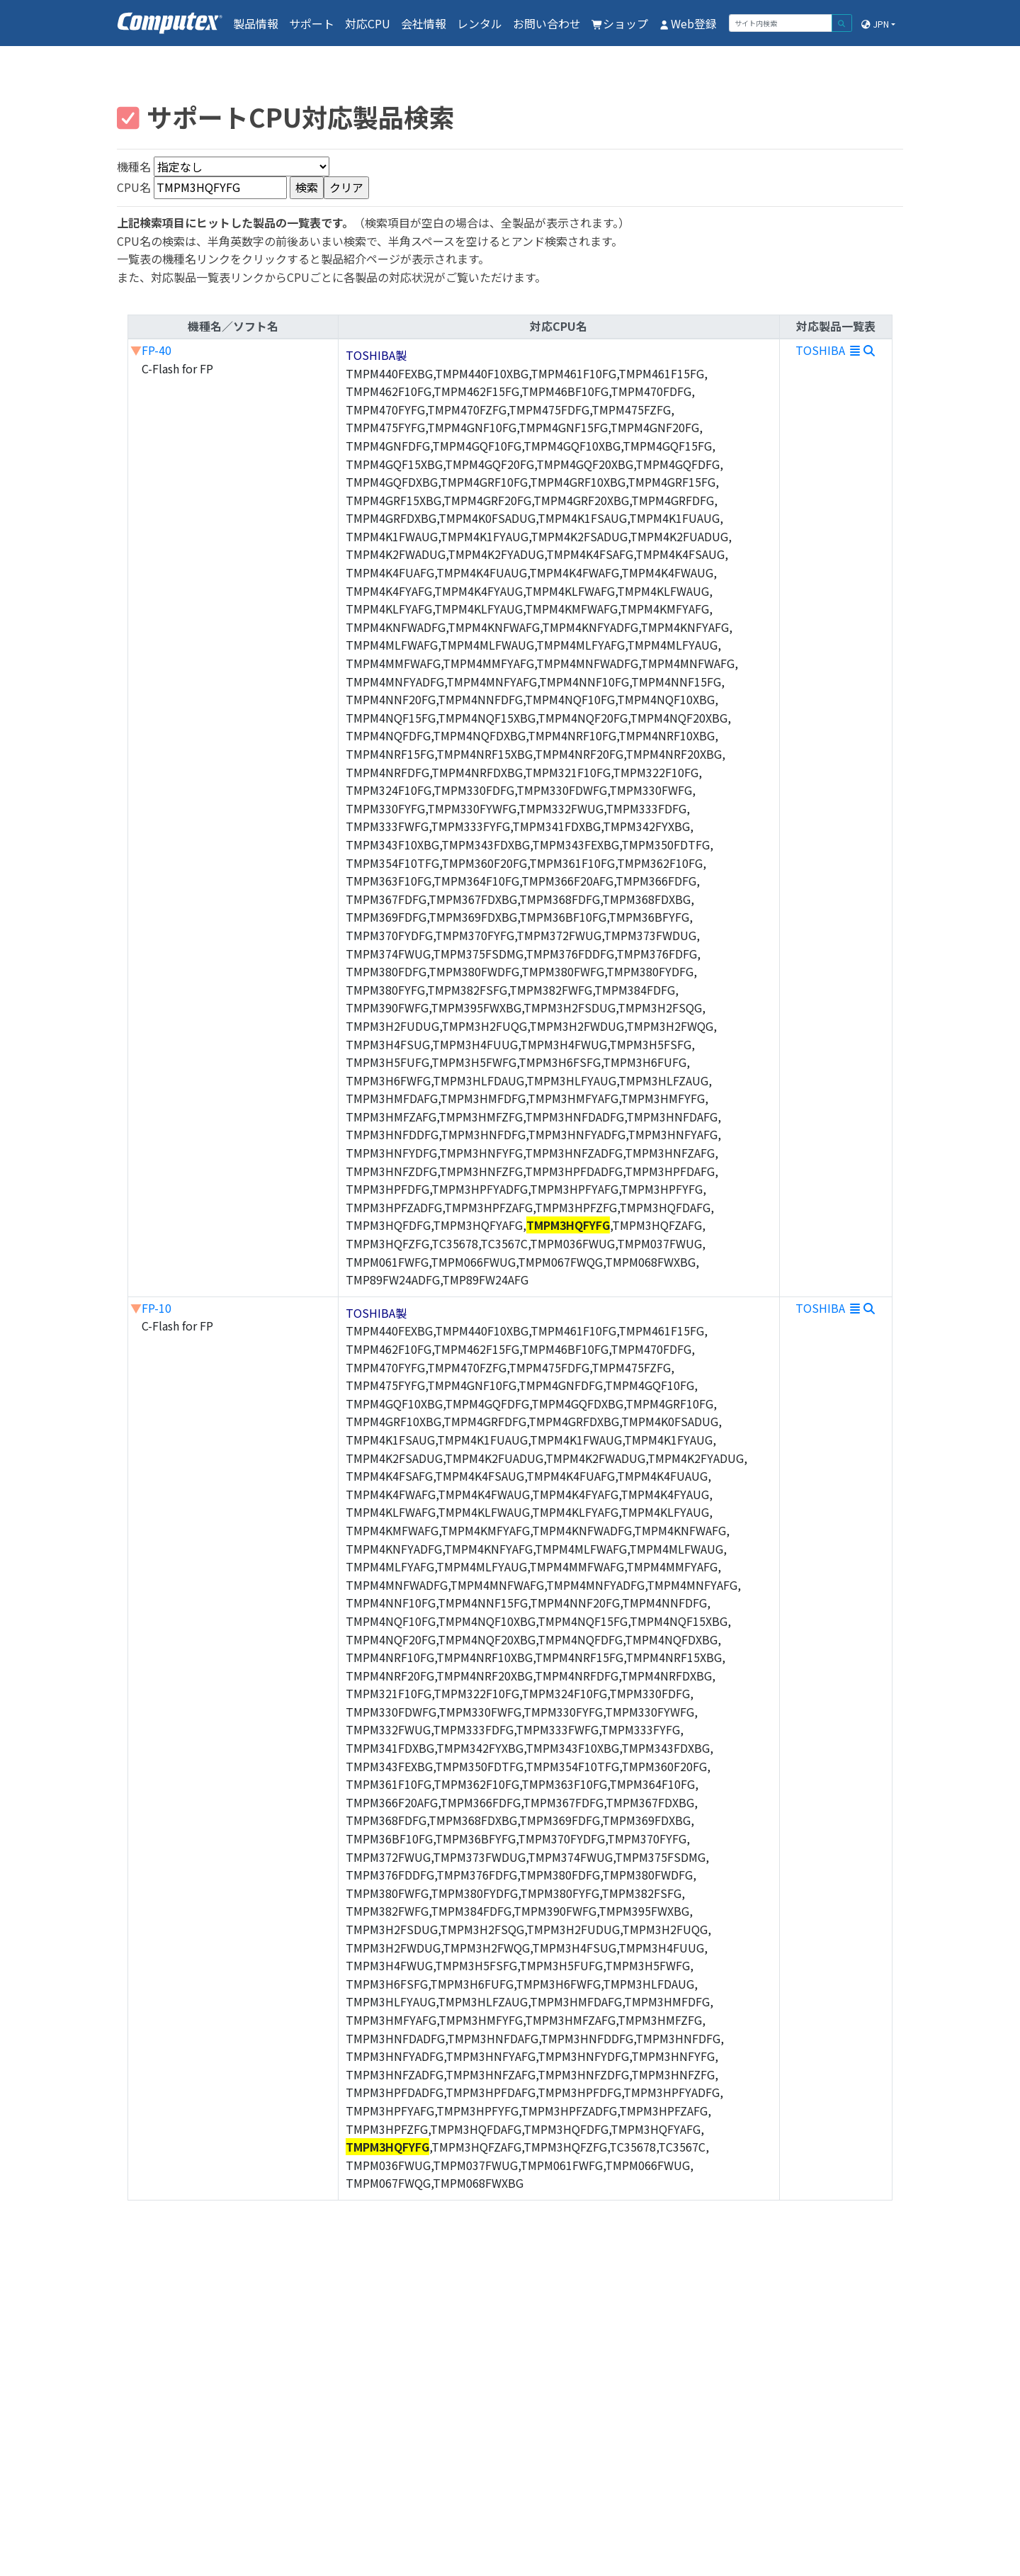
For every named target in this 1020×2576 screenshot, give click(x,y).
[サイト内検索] (780, 23)
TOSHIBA (835, 349)
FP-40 (156, 349)
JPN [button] (874, 23)
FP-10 (156, 1307)
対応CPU (367, 23)
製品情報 (255, 23)
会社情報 (423, 23)
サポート (311, 23)
